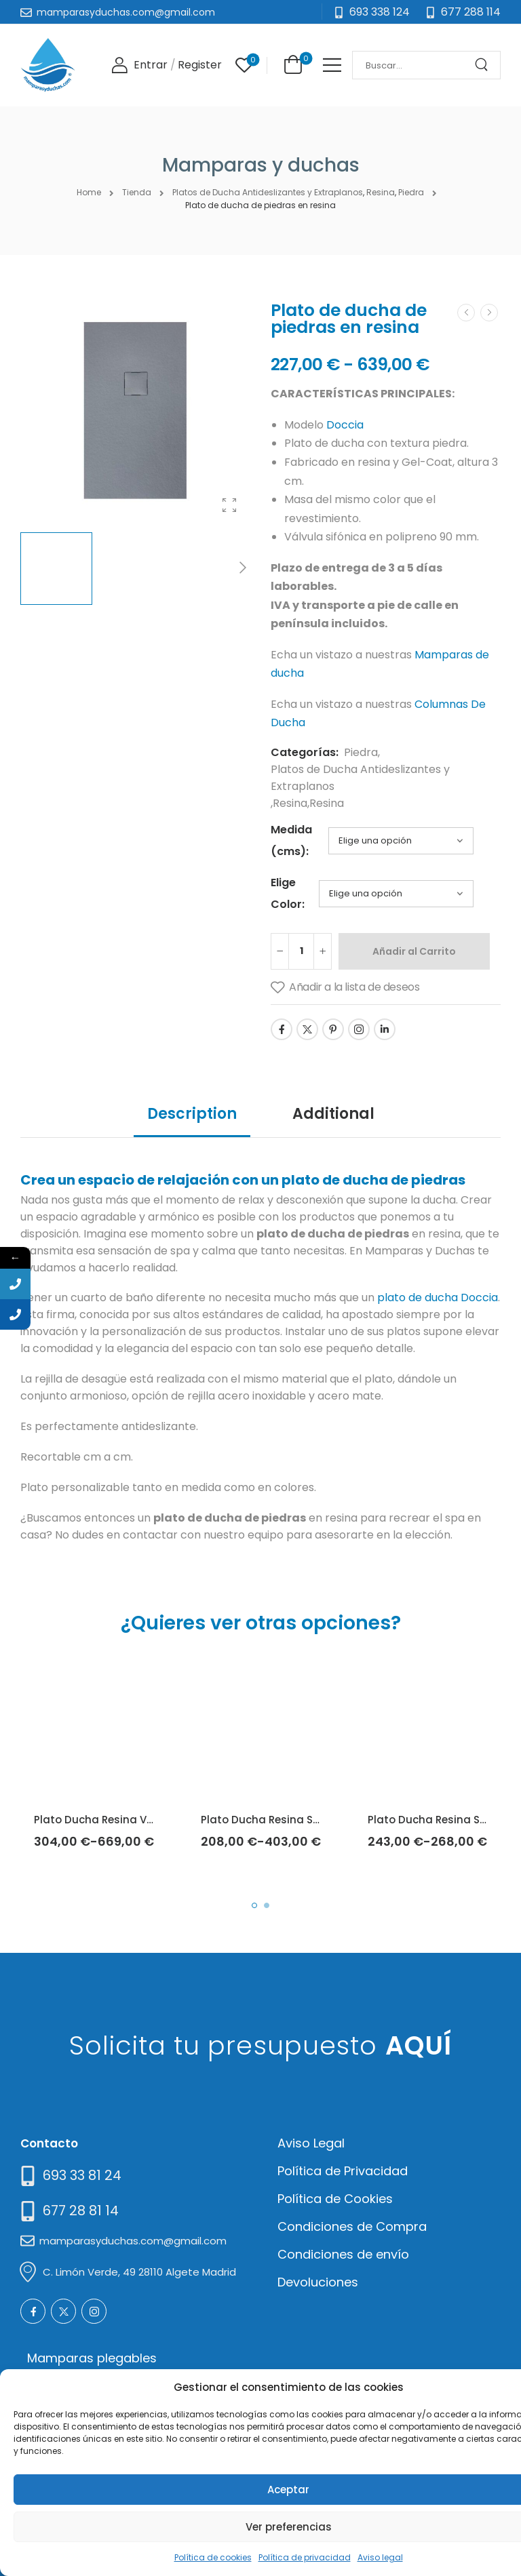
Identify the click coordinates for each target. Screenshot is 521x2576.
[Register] (200, 65)
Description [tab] (192, 1113)
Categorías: (305, 752)
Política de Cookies (335, 2198)
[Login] (139, 65)
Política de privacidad (304, 2557)
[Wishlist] (244, 65)
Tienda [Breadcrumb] (136, 192)
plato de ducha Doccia (437, 1297)
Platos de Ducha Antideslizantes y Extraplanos (360, 777)
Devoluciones (317, 2282)
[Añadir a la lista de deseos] (345, 988)
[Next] (242, 568)
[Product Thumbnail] (135, 411)
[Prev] (466, 313)
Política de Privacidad (342, 2170)
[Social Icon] (281, 1029)
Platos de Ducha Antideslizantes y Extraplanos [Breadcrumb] (267, 192)
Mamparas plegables (92, 2358)
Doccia (345, 425)
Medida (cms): (291, 840)
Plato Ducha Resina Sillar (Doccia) (292, 1819)
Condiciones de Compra (352, 2226)
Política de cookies (213, 2557)
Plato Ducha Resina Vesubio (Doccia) (133, 1819)
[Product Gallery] (229, 505)
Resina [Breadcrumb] (380, 192)
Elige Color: (288, 893)
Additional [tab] (333, 1113)
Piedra (361, 752)
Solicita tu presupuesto (260, 2045)
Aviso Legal (311, 2143)
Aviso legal (380, 2557)
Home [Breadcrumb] (89, 192)
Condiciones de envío (343, 2254)
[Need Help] (463, 12)
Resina (290, 803)
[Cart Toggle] (291, 64)
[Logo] (47, 65)
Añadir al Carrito (414, 951)
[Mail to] (117, 12)
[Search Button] (486, 65)
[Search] (413, 65)
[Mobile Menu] (332, 65)
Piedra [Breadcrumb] (411, 192)
